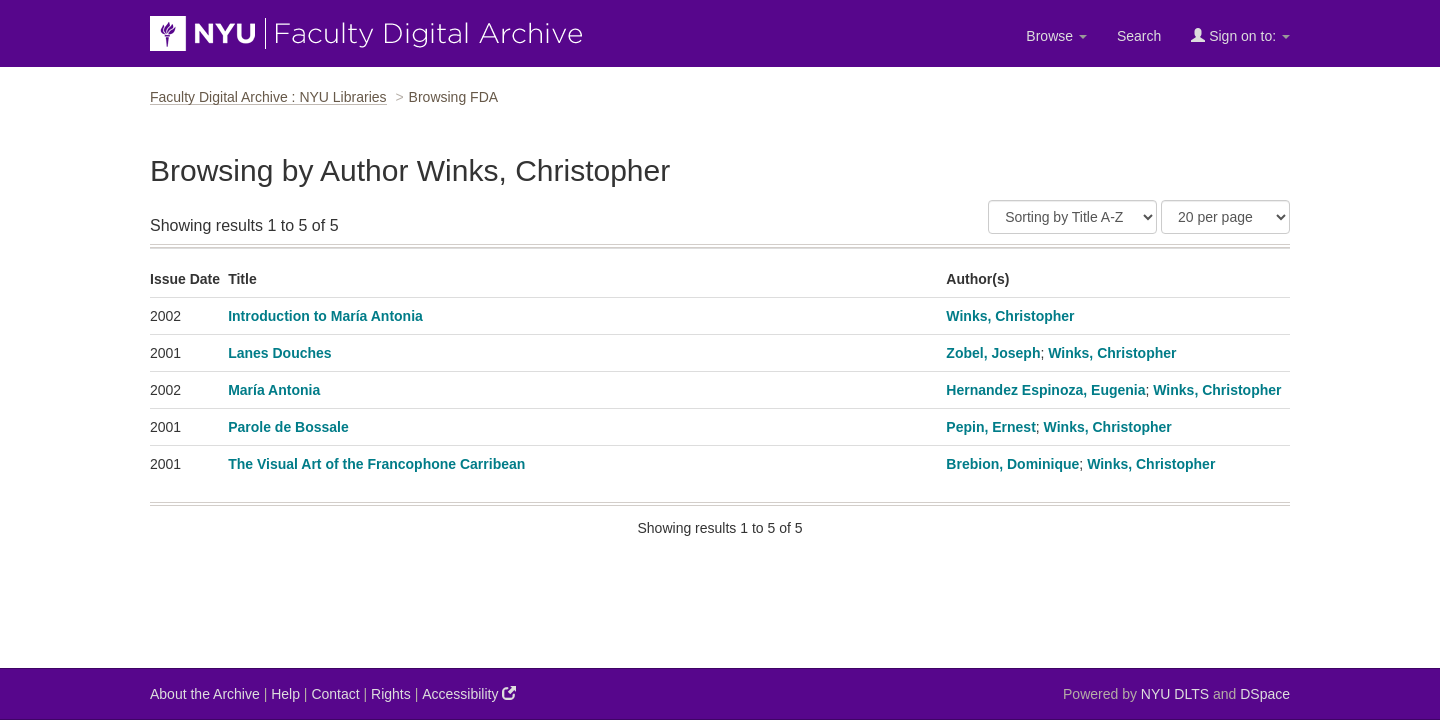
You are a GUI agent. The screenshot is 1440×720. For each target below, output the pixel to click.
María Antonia (274, 390)
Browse (1056, 36)
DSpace (1265, 694)
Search (1139, 36)
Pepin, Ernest (990, 427)
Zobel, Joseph (993, 353)
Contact (335, 694)
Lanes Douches (279, 353)
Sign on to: (1240, 35)
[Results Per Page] (1225, 217)
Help (285, 694)
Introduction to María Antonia (325, 316)
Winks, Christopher (1010, 316)
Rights (391, 694)
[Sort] (1072, 217)
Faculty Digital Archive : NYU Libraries (268, 97)
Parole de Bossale (288, 427)
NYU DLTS (1175, 694)
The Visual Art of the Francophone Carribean (376, 464)
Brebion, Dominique (1012, 464)
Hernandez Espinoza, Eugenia (1045, 390)
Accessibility (469, 693)
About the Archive (205, 694)
